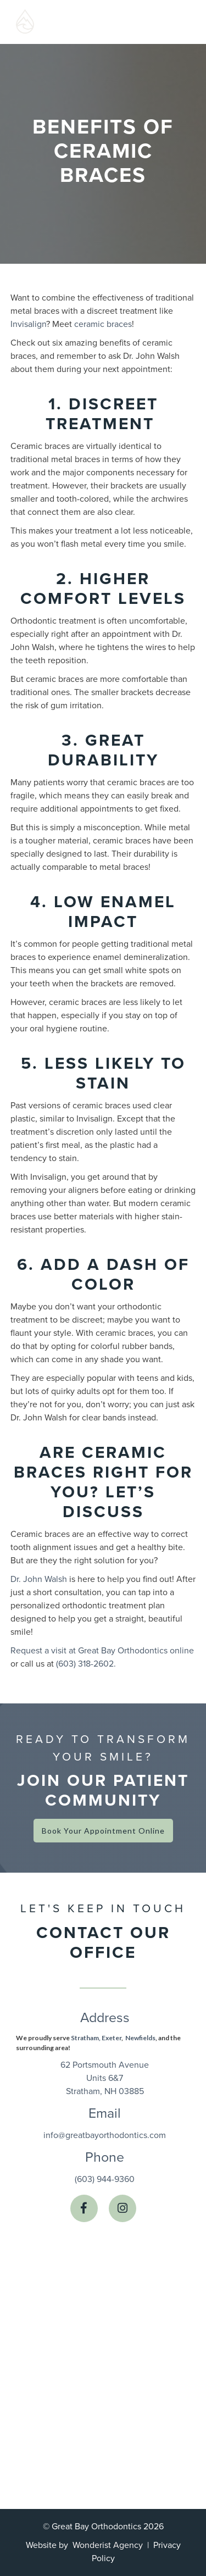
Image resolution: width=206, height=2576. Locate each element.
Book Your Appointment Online (103, 1830)
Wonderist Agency (108, 2545)
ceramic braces (103, 324)
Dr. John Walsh (38, 1579)
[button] (170, 21)
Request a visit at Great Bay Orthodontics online (102, 1650)
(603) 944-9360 (105, 2179)
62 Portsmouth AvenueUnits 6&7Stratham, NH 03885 (104, 2078)
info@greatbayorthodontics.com (104, 2135)
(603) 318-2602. (86, 1663)
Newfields (140, 2038)
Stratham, (85, 2038)
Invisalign (28, 324)
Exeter (111, 2038)
